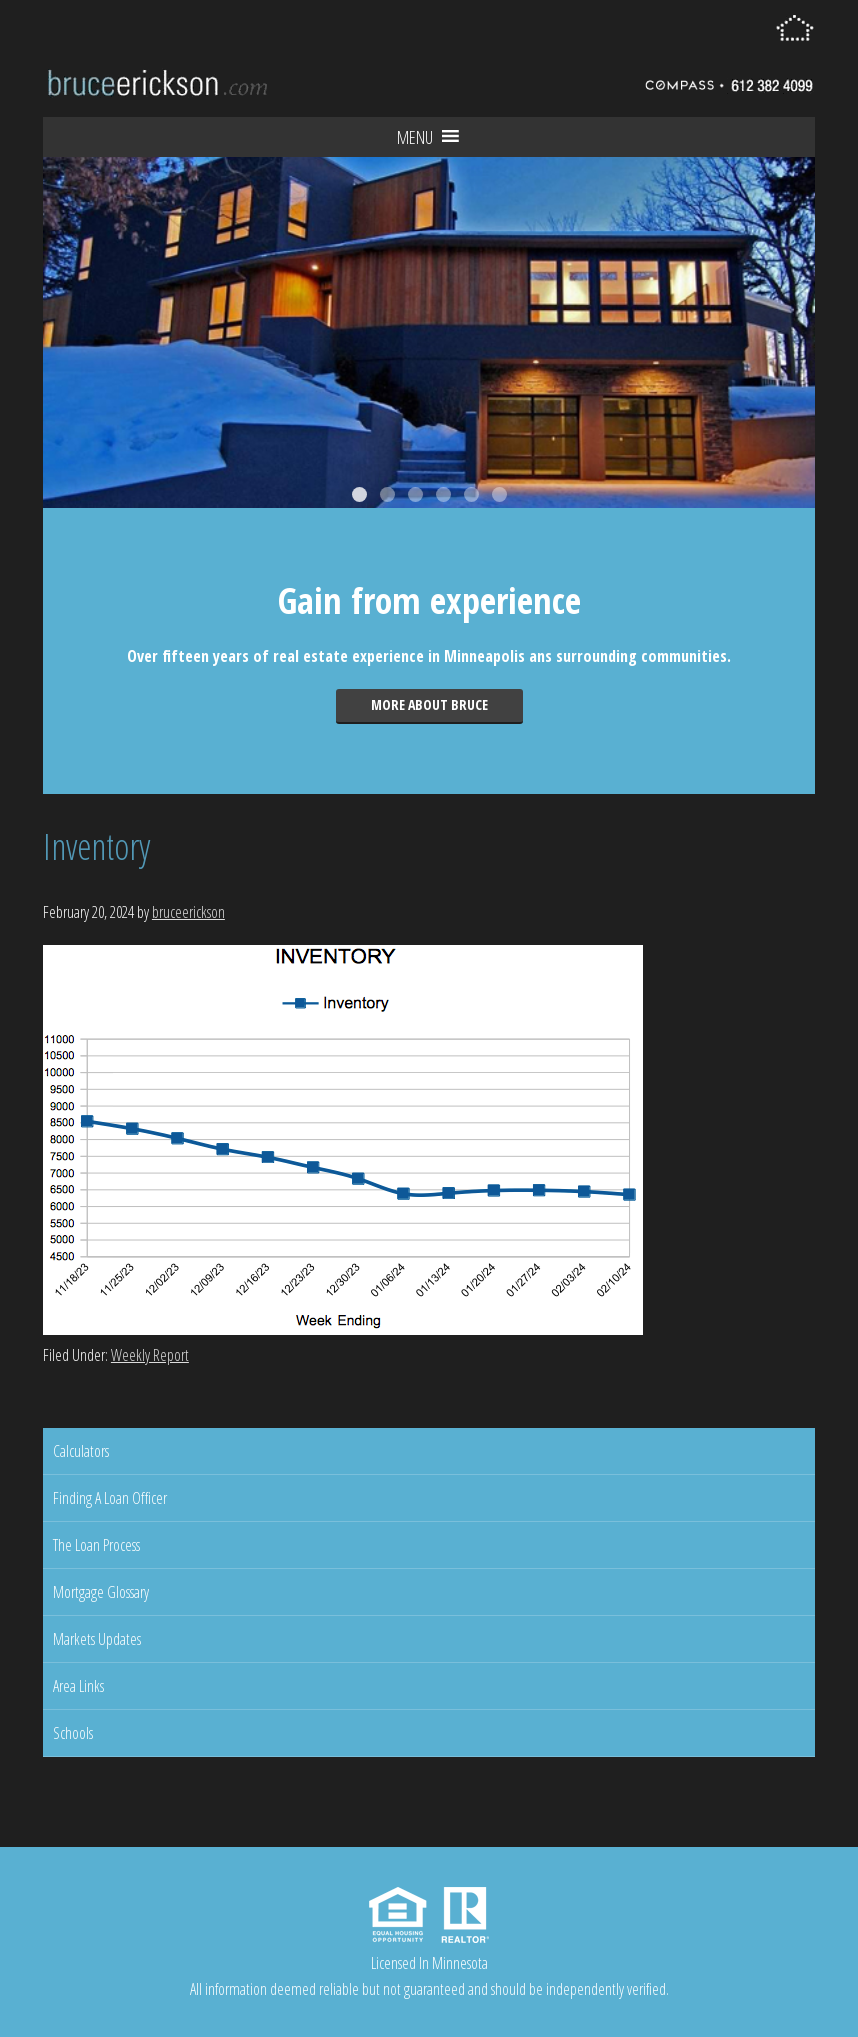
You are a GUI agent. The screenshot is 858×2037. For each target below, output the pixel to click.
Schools (73, 1733)
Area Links (78, 1686)
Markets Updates (97, 1639)
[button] (415, 137)
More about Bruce (429, 704)
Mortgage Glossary (101, 1592)
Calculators (81, 1451)
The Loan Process (96, 1545)
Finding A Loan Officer (110, 1498)
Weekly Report (150, 1355)
